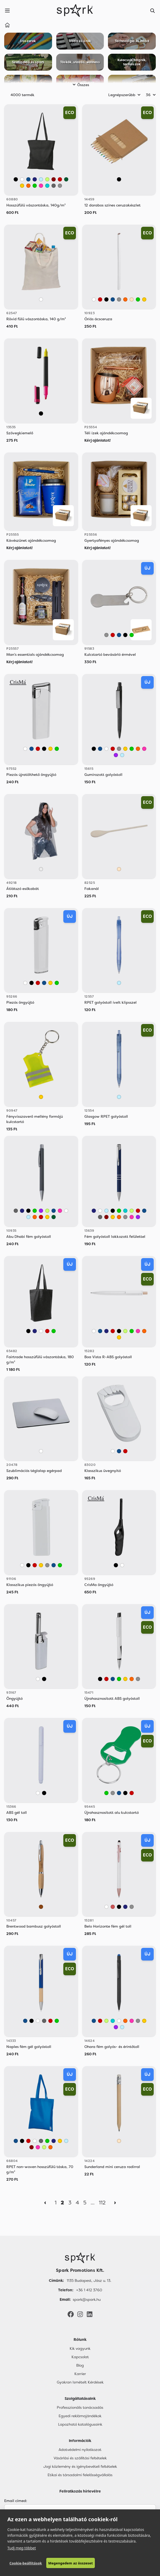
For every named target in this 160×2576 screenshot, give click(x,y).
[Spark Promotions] (75, 10)
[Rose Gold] (113, 1907)
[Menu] (7, 10)
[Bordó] (53, 179)
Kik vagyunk (80, 2348)
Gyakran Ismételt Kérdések (80, 2382)
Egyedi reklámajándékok (80, 2416)
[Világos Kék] (41, 179)
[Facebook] (70, 2314)
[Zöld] (35, 186)
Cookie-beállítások (25, 2563)
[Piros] (60, 179)
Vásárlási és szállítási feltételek (80, 2458)
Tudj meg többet (21, 2547)
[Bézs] (132, 299)
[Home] (7, 25)
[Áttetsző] (41, 869)
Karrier (80, 2373)
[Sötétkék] (35, 179)
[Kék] (28, 179)
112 (102, 2202)
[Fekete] (16, 179)
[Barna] (41, 1907)
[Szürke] (60, 186)
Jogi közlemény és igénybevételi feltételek (80, 2466)
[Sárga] (22, 186)
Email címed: (15, 2500)
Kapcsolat (80, 2357)
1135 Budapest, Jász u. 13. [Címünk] (89, 2280)
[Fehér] (22, 179)
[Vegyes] (119, 179)
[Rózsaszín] (41, 186)
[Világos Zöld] (47, 179)
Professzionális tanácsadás (80, 2407)
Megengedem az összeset (70, 2563)
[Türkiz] (47, 186)
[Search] (152, 10)
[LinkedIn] (89, 2314)
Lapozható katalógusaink (80, 2424)
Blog (80, 2365)
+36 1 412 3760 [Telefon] (89, 2290)
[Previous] (45, 2202)
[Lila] (116, 755)
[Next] (115, 2202)
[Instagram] (80, 2314)
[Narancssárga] (28, 186)
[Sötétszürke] (53, 186)
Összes (80, 84)
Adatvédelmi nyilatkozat (80, 2449)
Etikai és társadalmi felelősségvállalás (80, 2474)
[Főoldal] (80, 2258)
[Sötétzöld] (66, 179)
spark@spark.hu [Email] (87, 2299)
